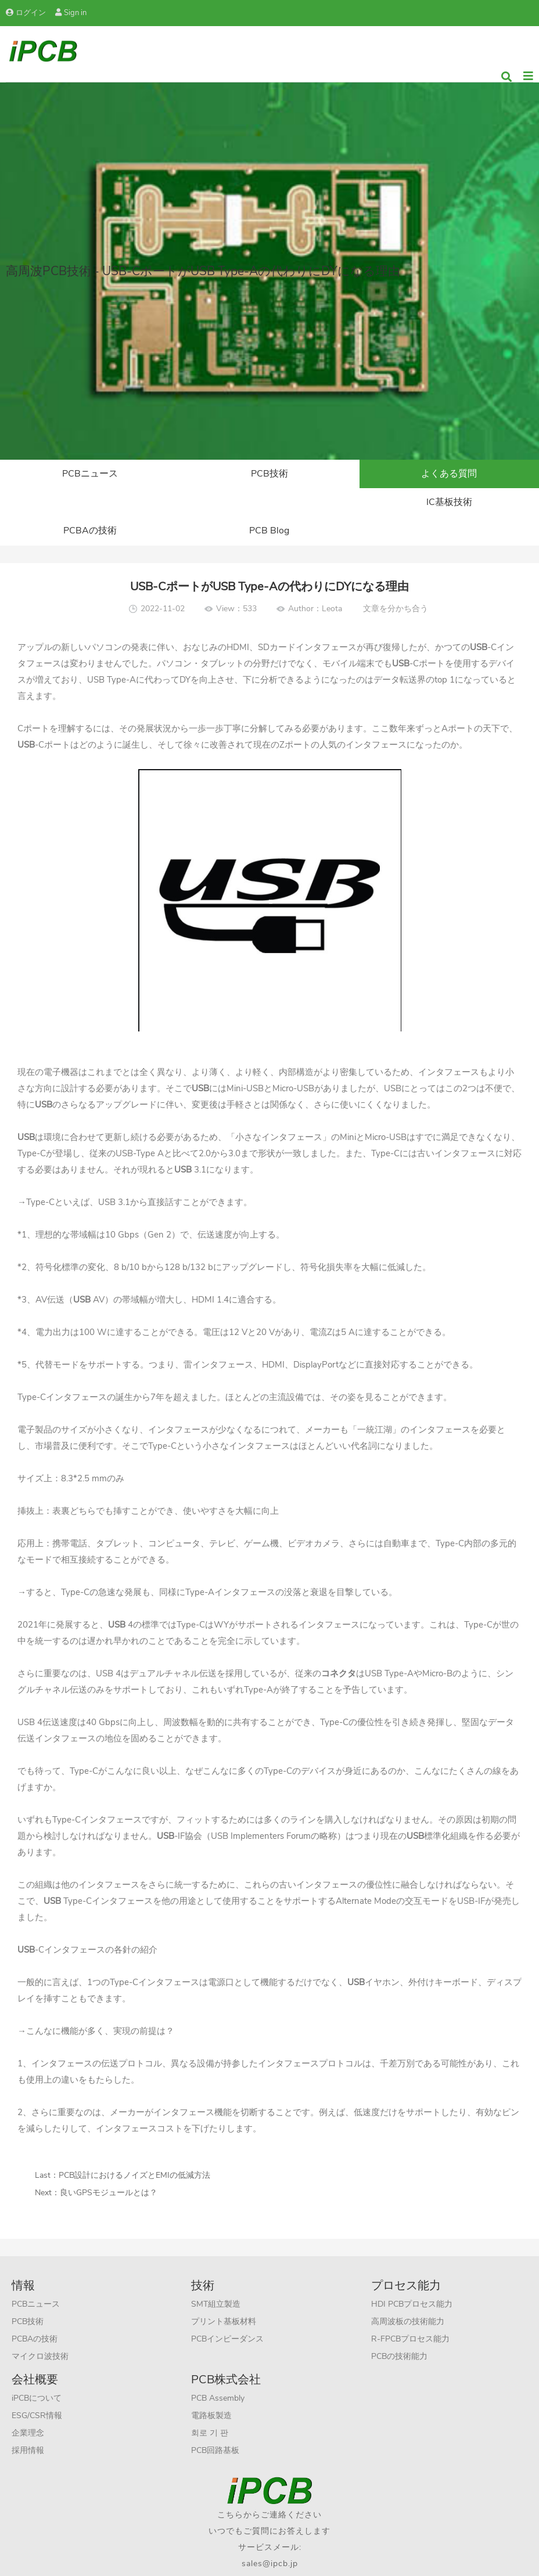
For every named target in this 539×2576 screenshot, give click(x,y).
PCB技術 (269, 474)
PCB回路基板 (215, 2422)
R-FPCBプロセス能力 (410, 2311)
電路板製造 (211, 2387)
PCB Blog (449, 503)
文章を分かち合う (395, 580)
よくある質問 (449, 474)
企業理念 (28, 2405)
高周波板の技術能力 (407, 2293)
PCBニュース (90, 474)
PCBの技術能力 (399, 2328)
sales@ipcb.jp (270, 2535)
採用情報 (28, 2422)
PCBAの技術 (269, 503)
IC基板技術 (90, 503)
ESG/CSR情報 (37, 2387)
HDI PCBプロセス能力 (411, 2276)
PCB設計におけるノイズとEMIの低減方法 (134, 2147)
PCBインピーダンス (227, 2311)
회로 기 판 (209, 2405)
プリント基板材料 (223, 2293)
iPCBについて (37, 2370)
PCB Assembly (218, 2370)
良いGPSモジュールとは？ (108, 2164)
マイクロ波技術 (40, 2328)
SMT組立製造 (215, 2276)
